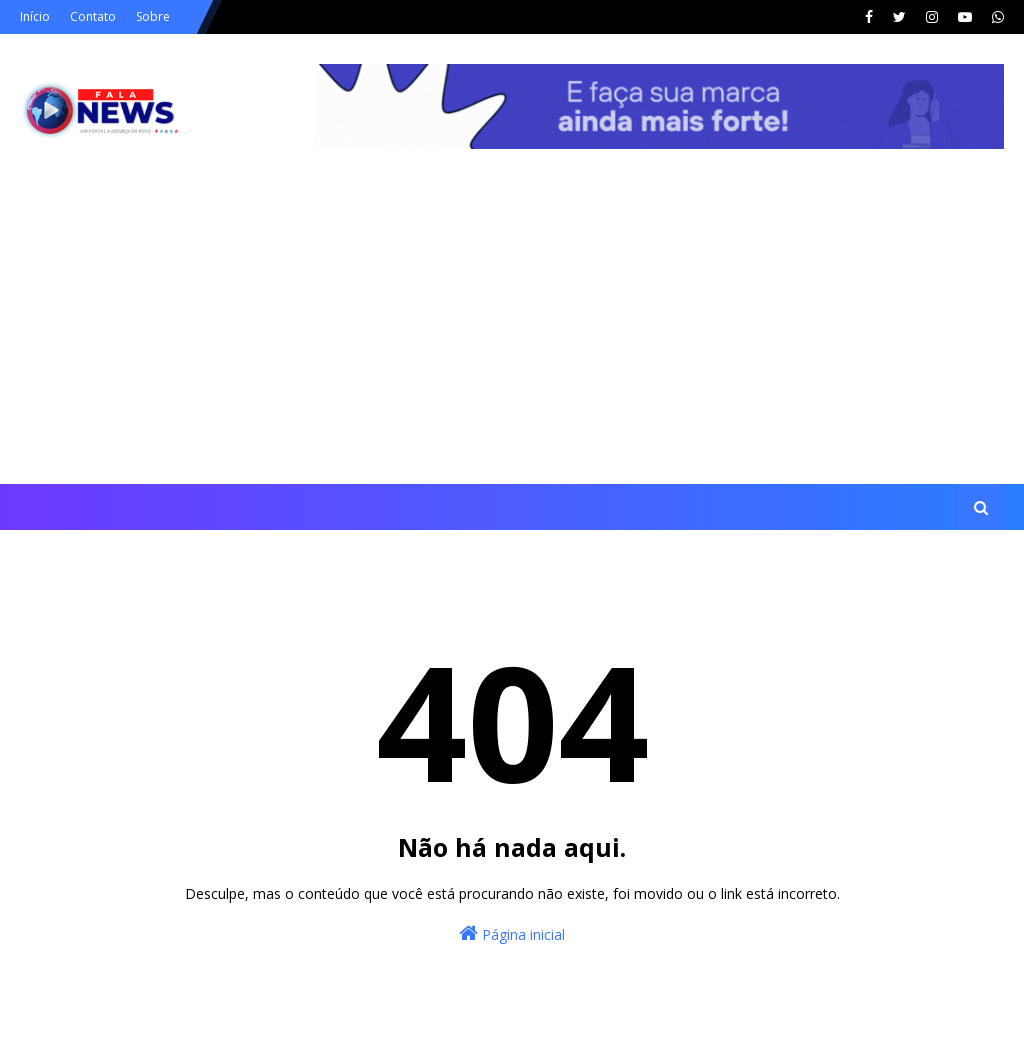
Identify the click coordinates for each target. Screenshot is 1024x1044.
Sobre (153, 16)
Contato (93, 16)
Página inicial (512, 933)
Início (35, 16)
